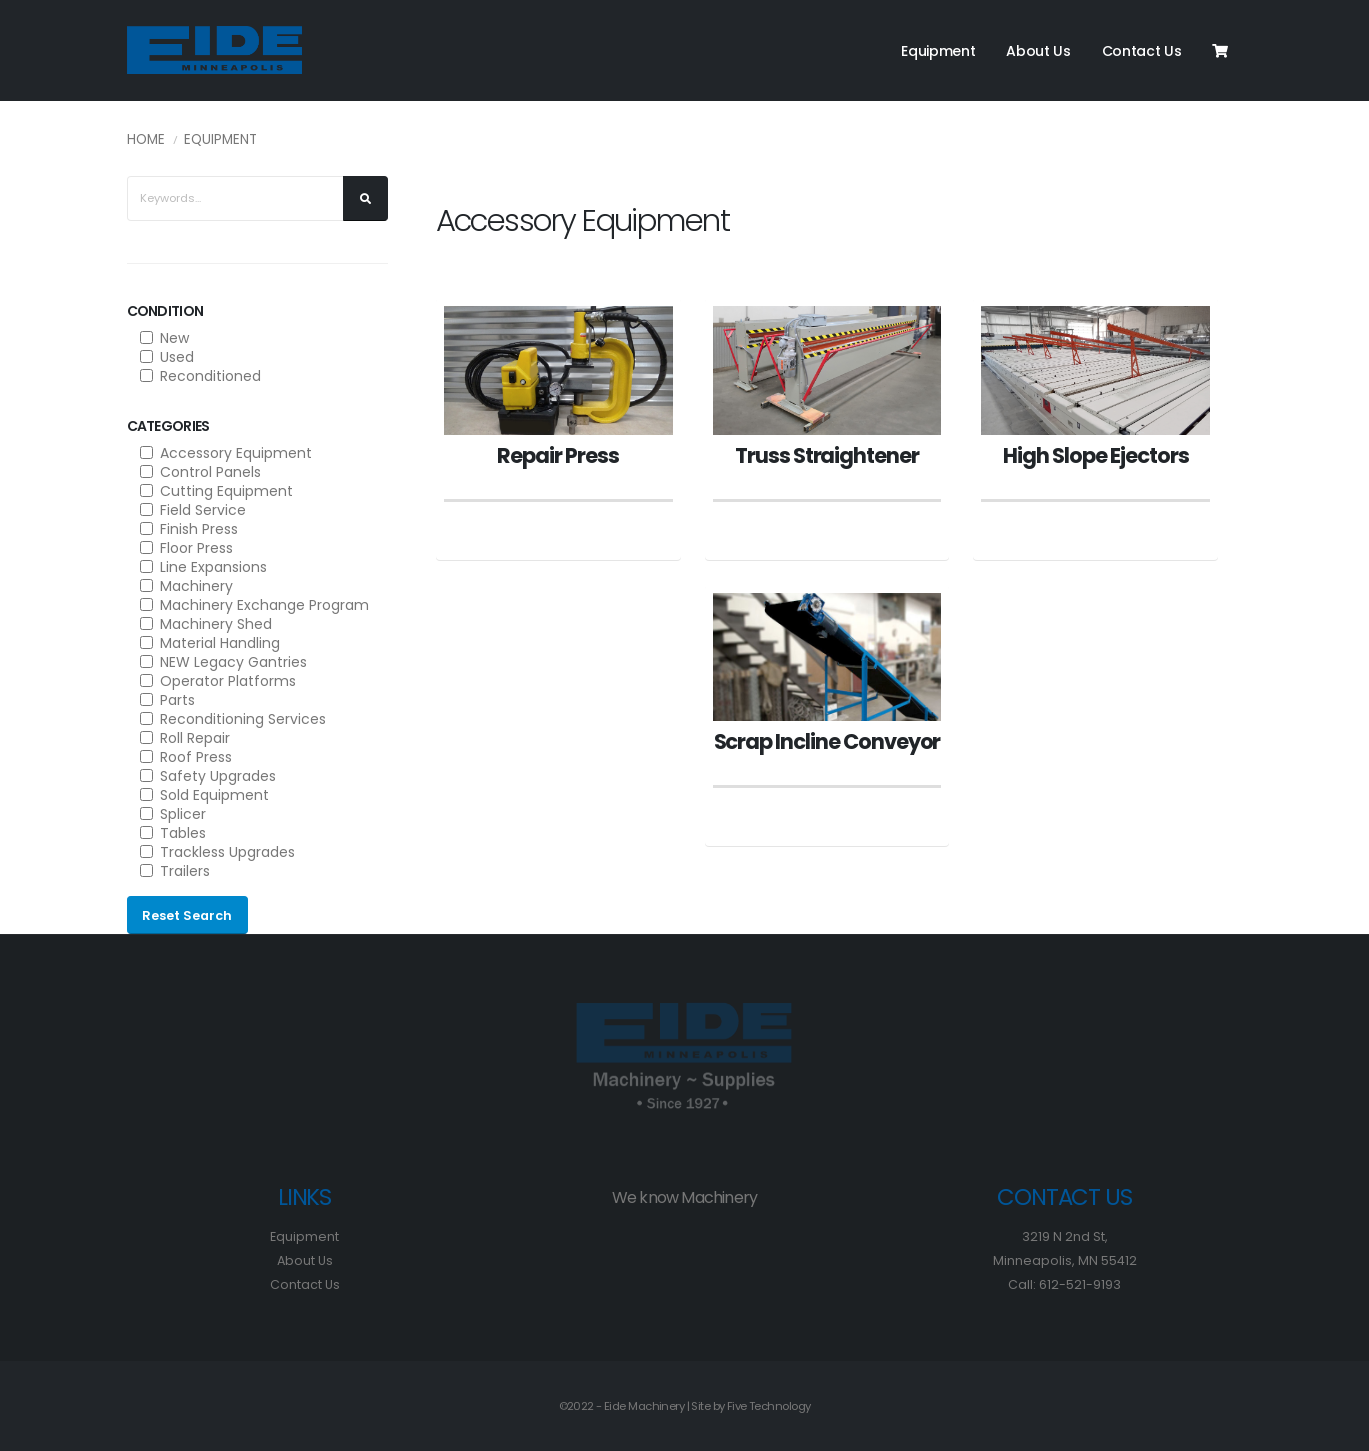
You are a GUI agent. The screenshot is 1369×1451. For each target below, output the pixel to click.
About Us (1038, 51)
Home (146, 139)
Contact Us (1142, 51)
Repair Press (557, 455)
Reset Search (187, 915)
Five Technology (769, 1406)
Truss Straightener (827, 455)
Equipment (938, 51)
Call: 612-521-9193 (1064, 1284)
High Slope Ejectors (1095, 455)
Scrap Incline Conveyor (827, 741)
